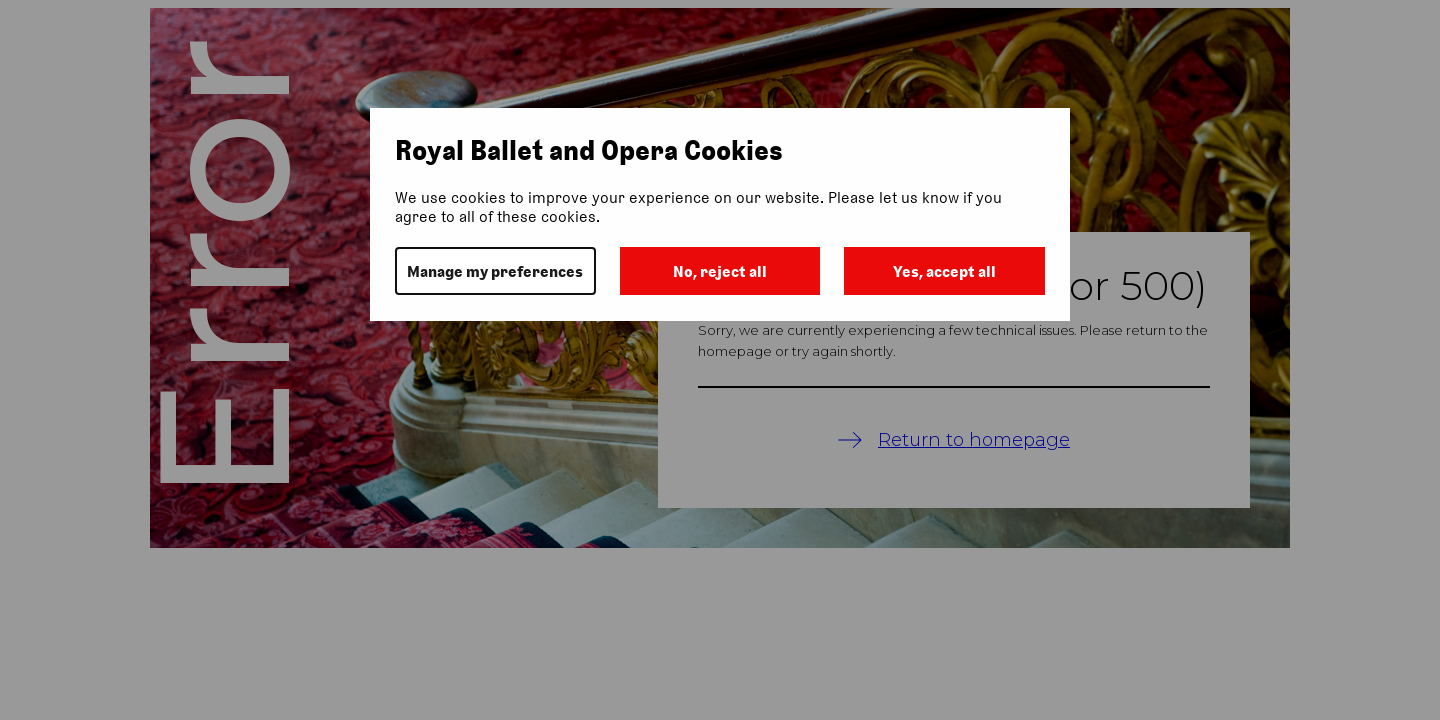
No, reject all (720, 271)
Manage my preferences (495, 271)
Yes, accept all (944, 271)
